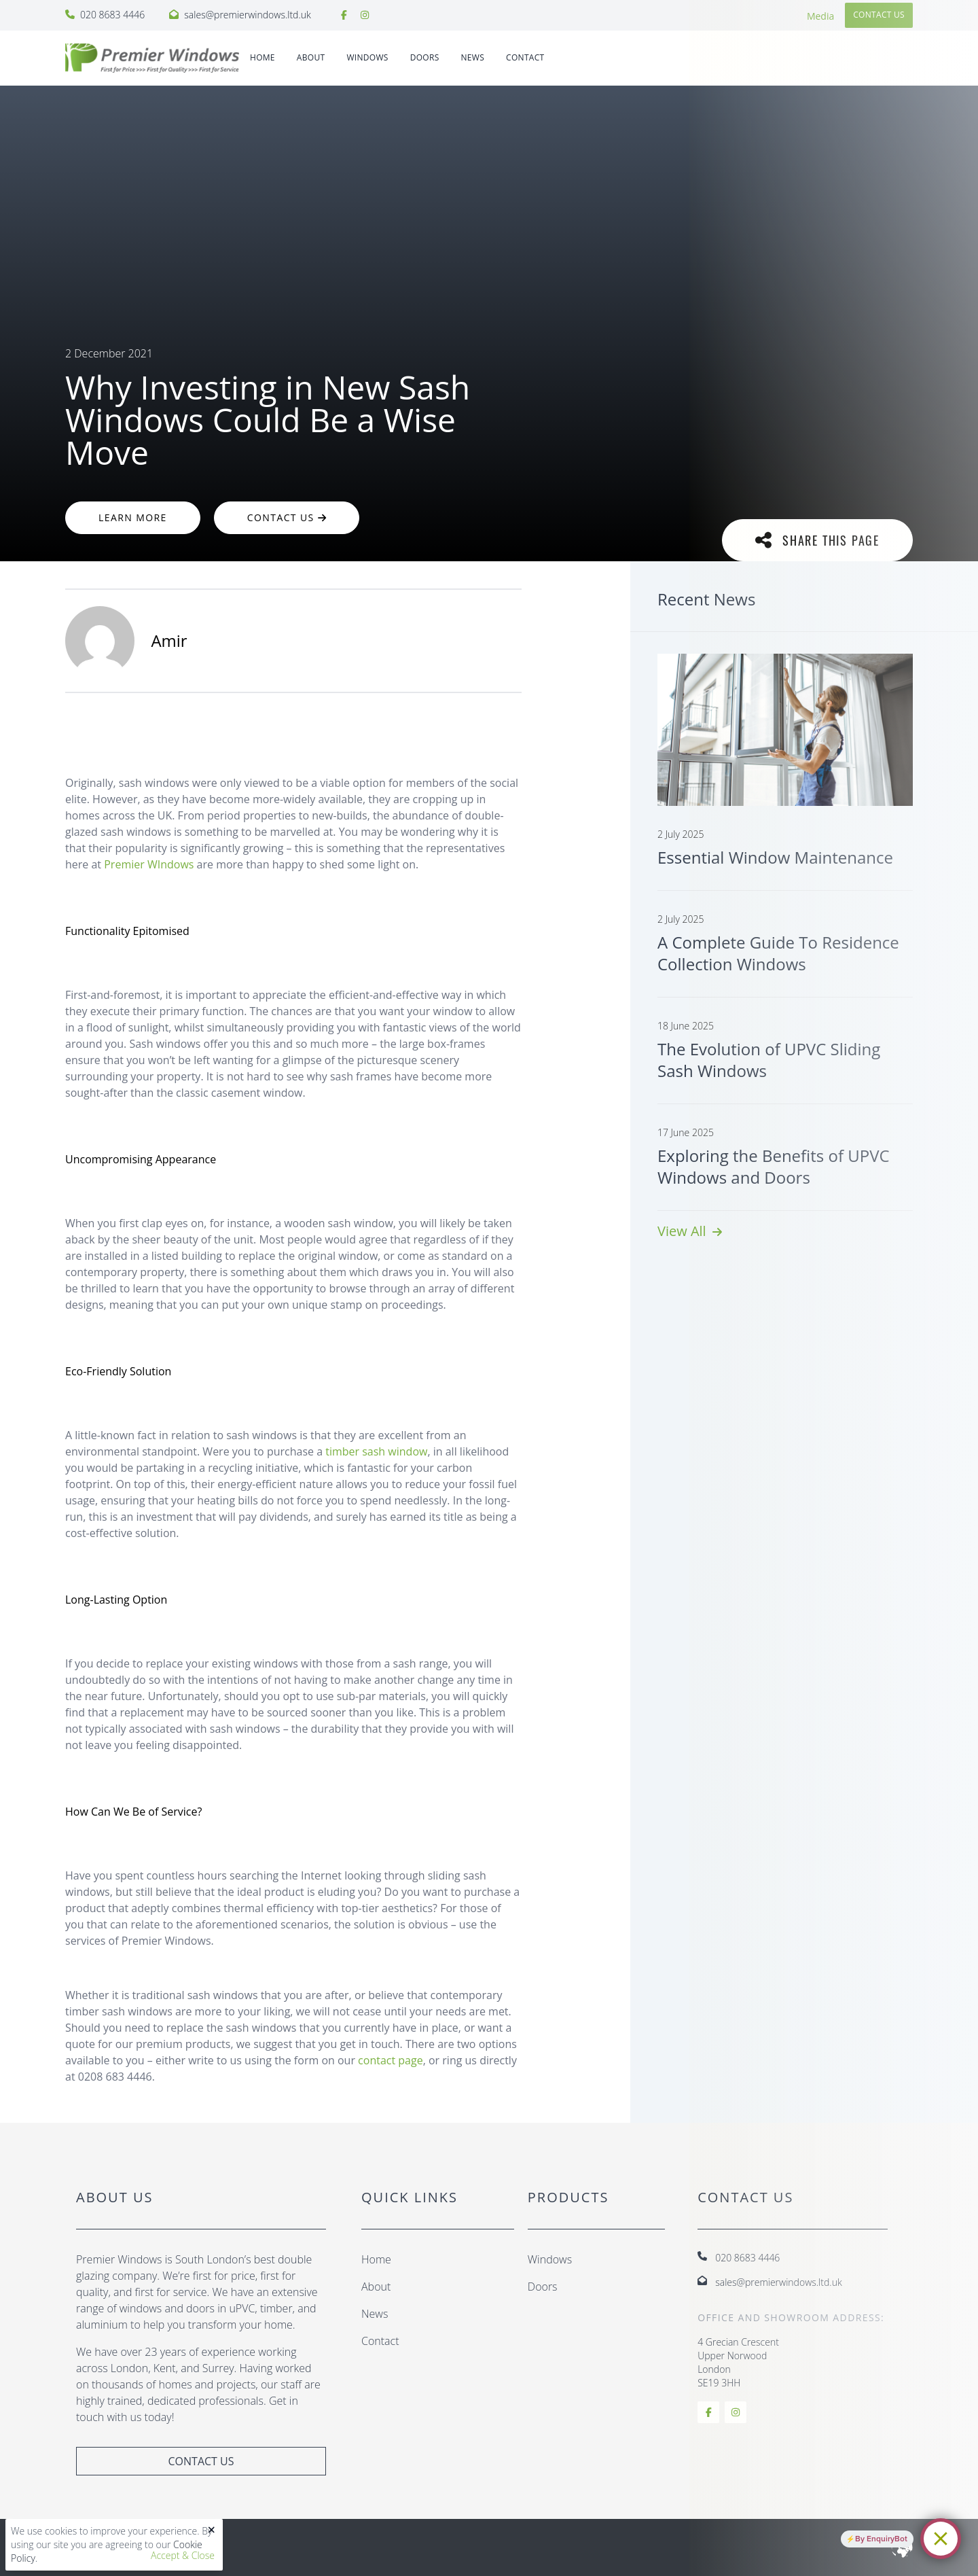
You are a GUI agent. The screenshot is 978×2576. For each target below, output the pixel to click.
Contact (525, 57)
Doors (543, 2286)
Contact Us (286, 517)
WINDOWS (367, 57)
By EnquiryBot (881, 2538)
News (473, 57)
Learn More (132, 517)
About (311, 57)
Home (262, 57)
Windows (550, 2259)
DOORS (424, 57)
